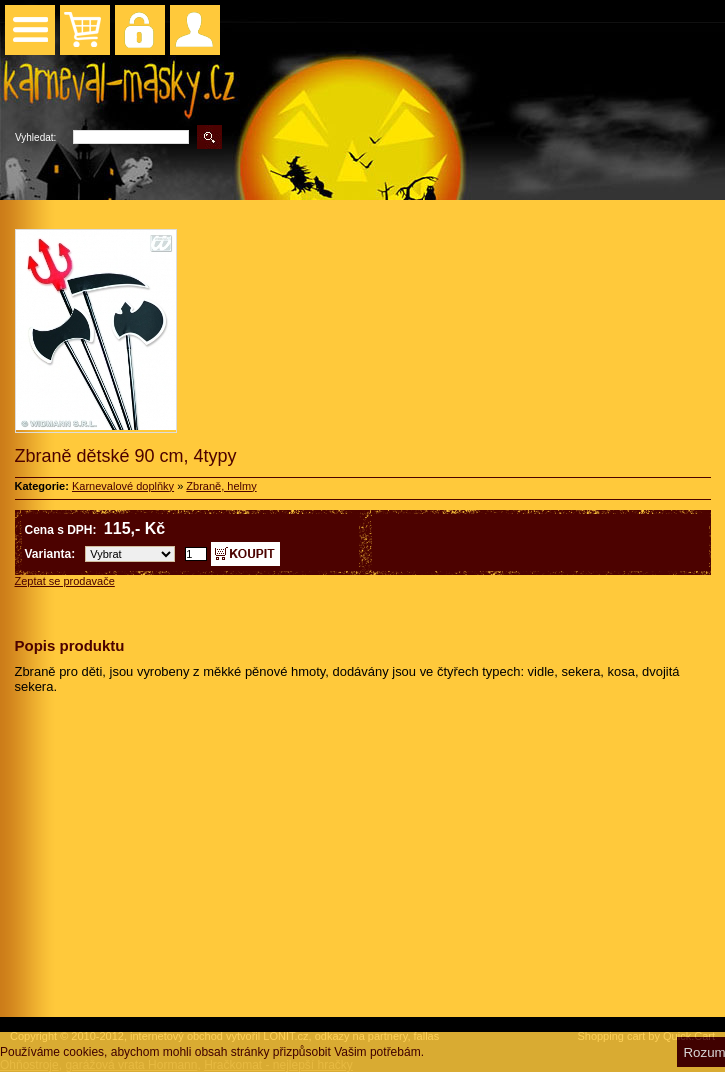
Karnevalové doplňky (123, 486)
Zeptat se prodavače (65, 581)
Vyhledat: (35, 137)
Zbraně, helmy (221, 486)
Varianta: (50, 554)
